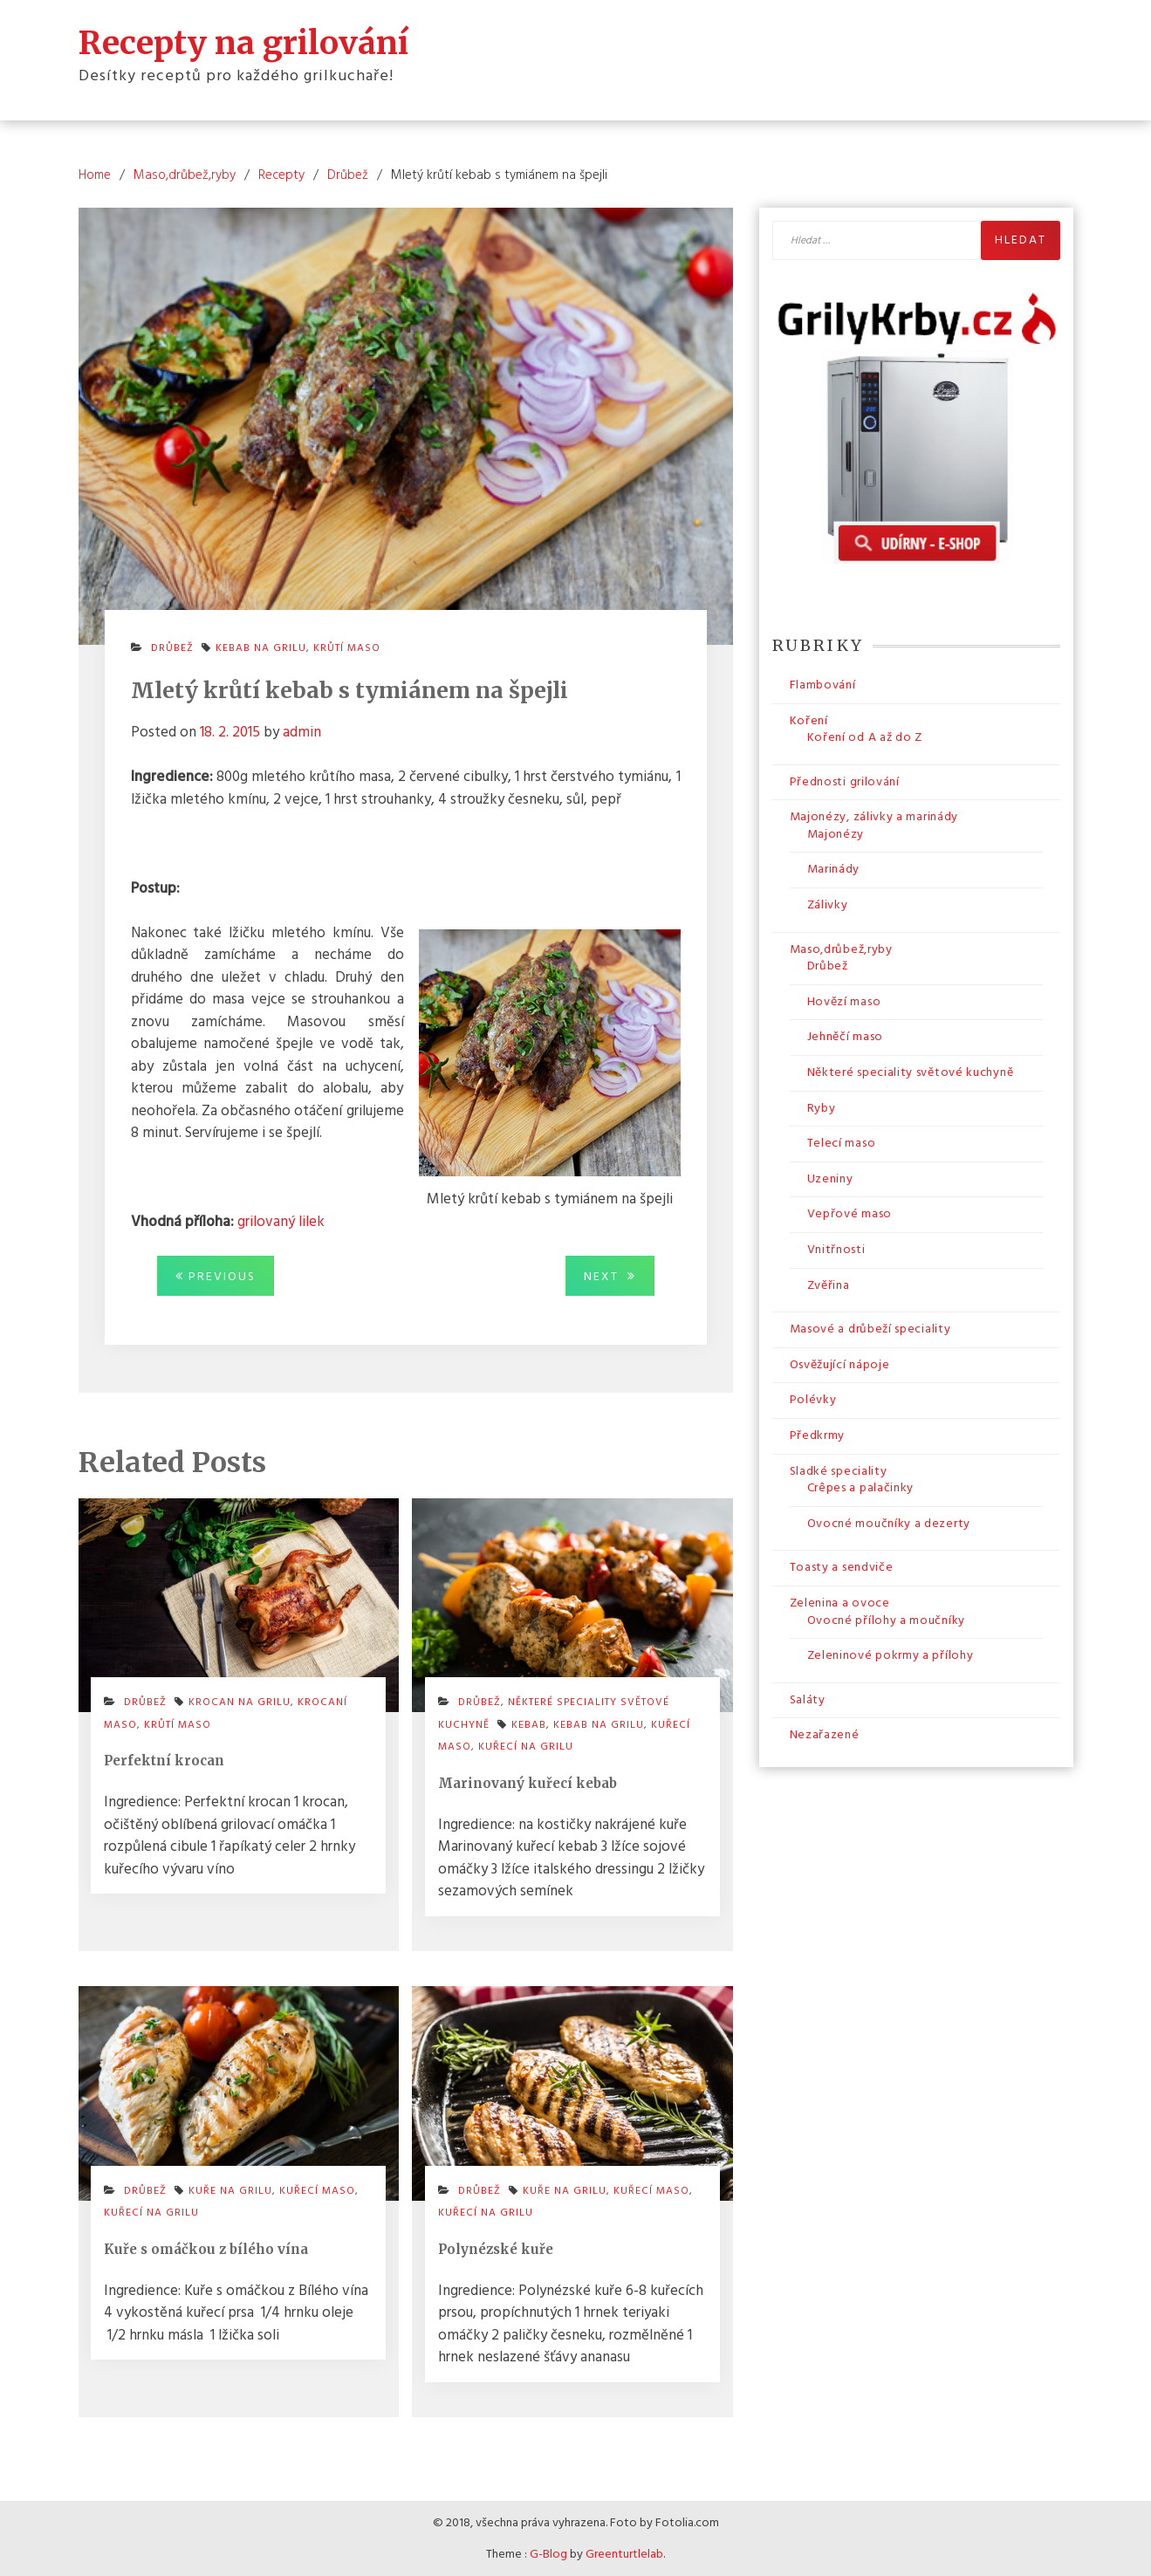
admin (302, 731)
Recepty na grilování (243, 42)
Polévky (813, 1399)
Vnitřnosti (836, 1249)
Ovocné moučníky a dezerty (889, 1523)
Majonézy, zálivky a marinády (874, 816)
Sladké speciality (838, 1471)
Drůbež (172, 647)
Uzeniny (830, 1178)
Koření (809, 720)
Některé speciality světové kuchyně (910, 1072)
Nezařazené (825, 1734)
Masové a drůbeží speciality (870, 1329)
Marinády (833, 870)
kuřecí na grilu (525, 1746)
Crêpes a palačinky (861, 1487)
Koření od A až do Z (864, 737)
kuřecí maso (317, 2190)
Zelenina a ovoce (840, 1603)
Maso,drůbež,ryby (841, 949)
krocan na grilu (239, 1701)
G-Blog (548, 2554)
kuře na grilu (230, 2190)
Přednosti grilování (845, 781)
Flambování (823, 685)
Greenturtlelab (624, 2554)
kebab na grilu (261, 647)
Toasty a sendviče (842, 1567)
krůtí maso (346, 647)
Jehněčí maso (845, 1037)
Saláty (808, 1699)
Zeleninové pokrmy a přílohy (890, 1655)
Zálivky (827, 904)
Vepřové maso (849, 1214)
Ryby (821, 1108)
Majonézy (836, 834)
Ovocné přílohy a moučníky (886, 1620)
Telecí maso (841, 1143)
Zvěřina (828, 1285)
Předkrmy (818, 1435)
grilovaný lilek (281, 1221)
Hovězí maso (844, 1001)
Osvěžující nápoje (840, 1364)
